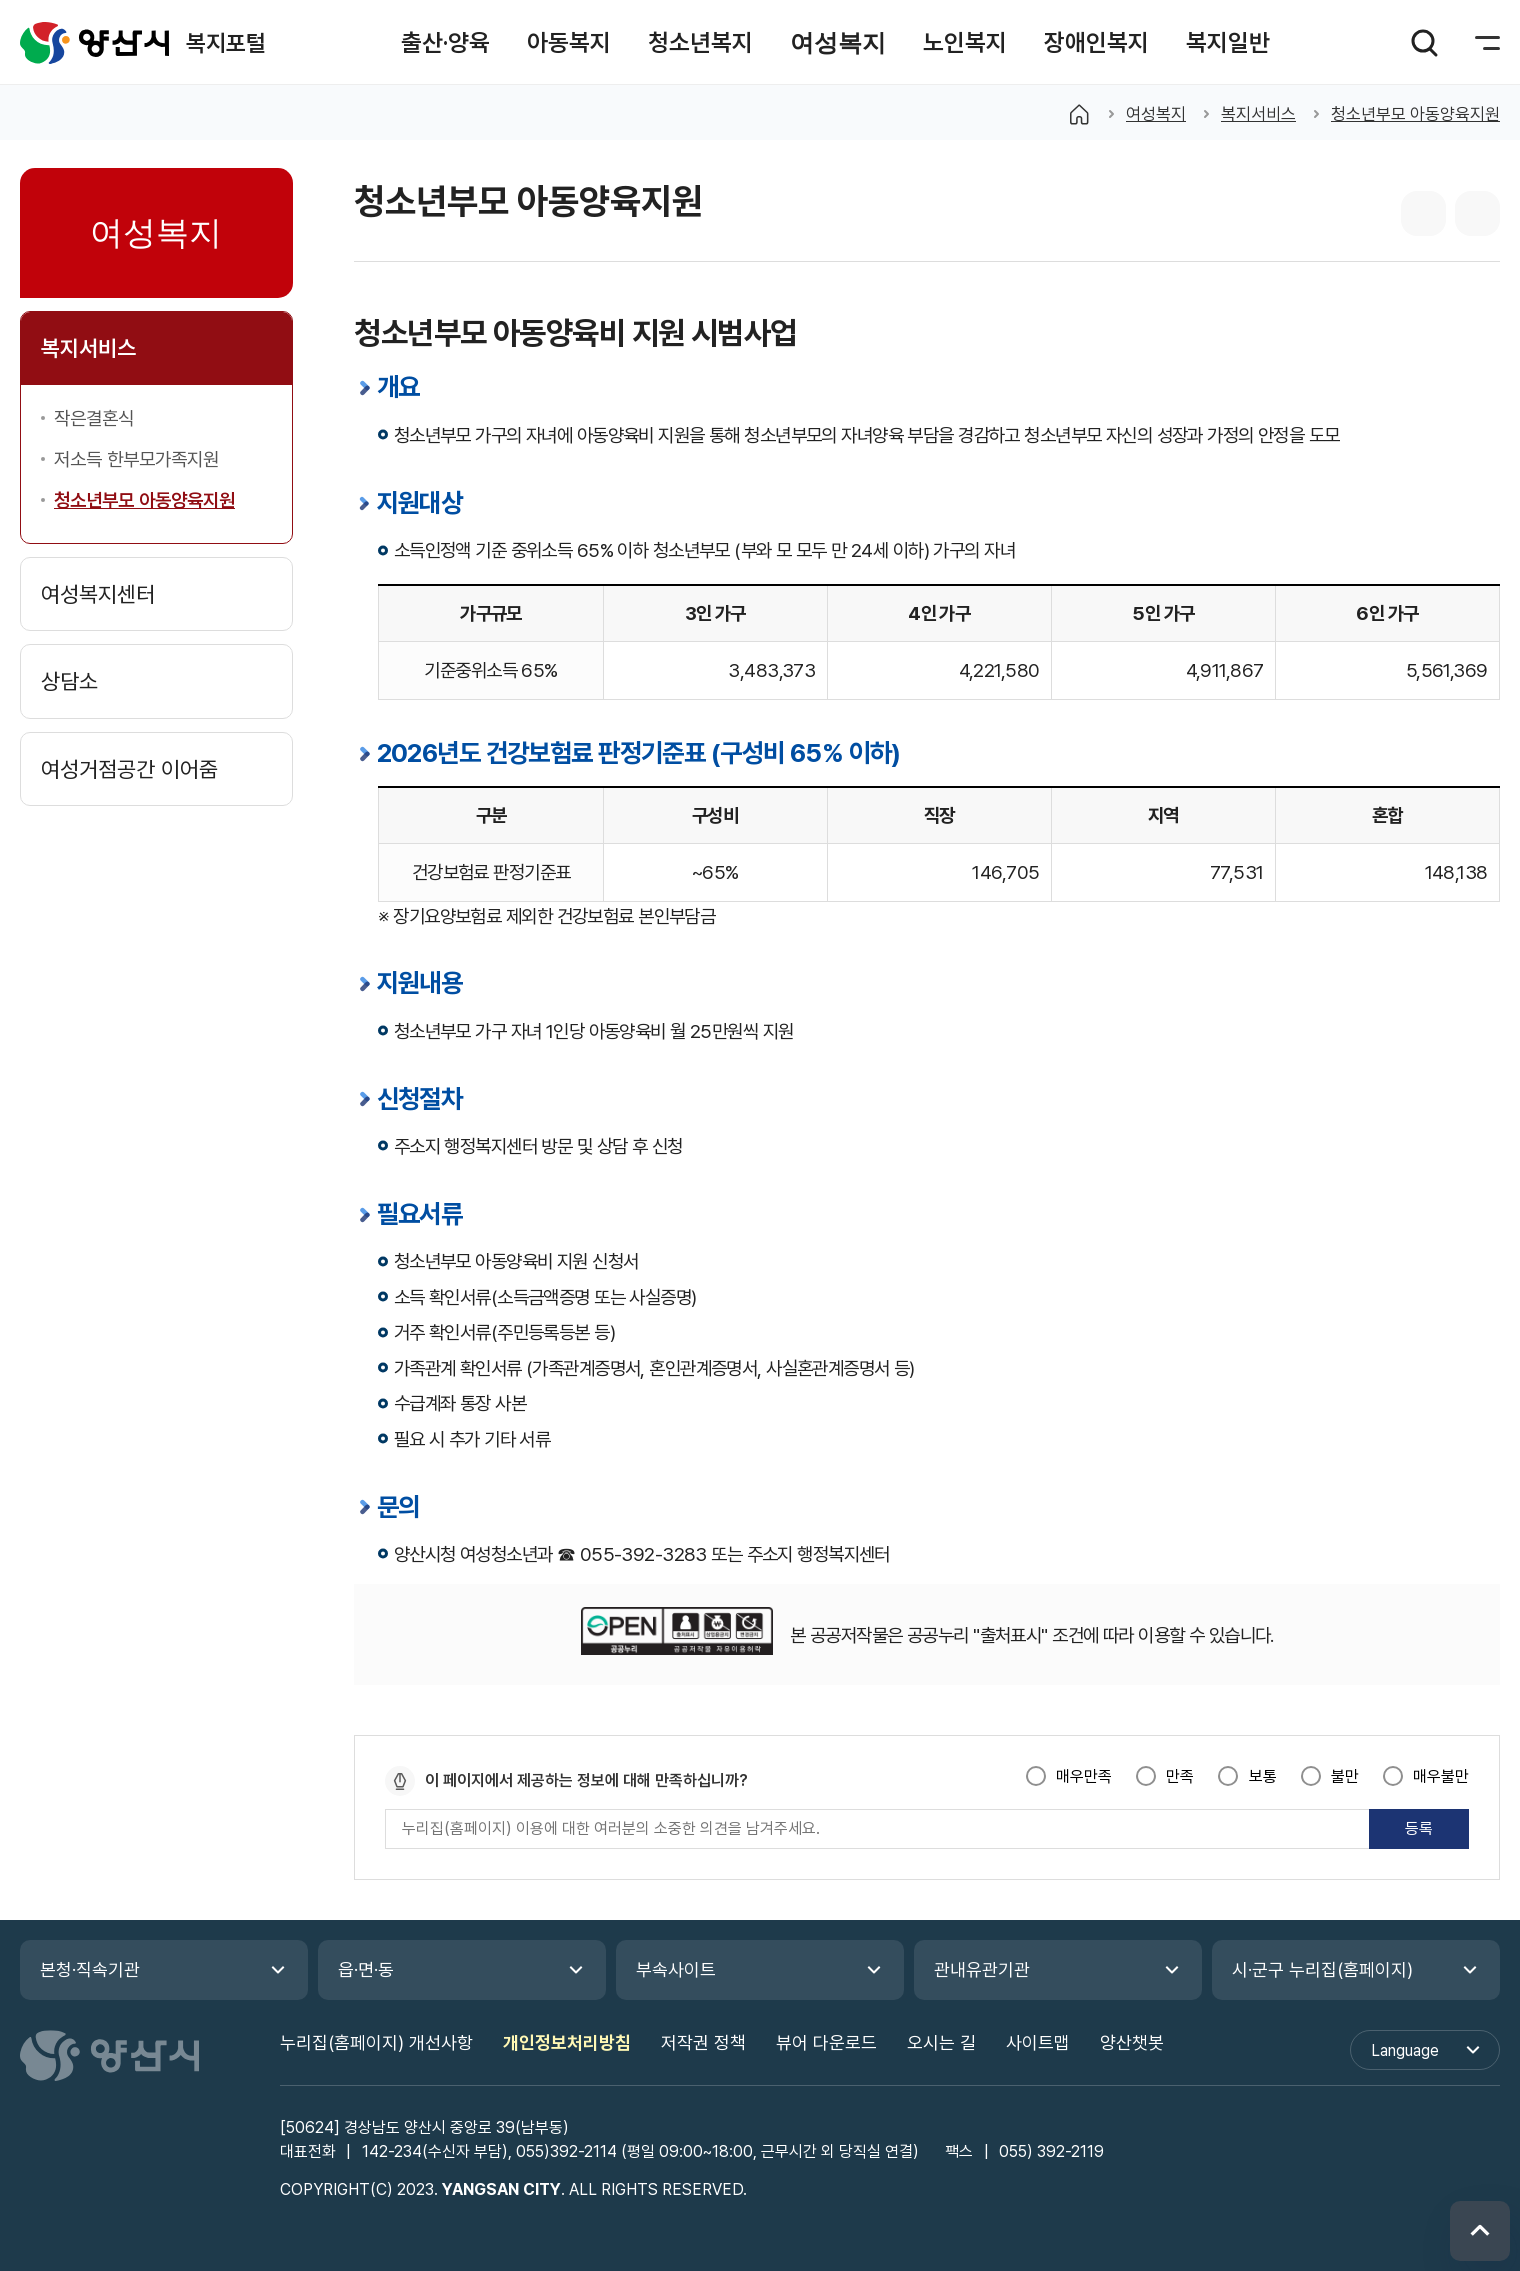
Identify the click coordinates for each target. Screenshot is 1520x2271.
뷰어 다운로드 (826, 2042)
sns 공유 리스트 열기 (1423, 213)
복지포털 (95, 42)
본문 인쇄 (1477, 213)
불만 (1345, 1776)
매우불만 (1441, 1776)
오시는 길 (941, 2042)
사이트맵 (1038, 2042)
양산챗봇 (1132, 2042)
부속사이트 (676, 1969)
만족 (1180, 1776)
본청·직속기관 (90, 1969)
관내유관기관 (982, 1969)
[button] (445, 42)
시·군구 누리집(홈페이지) (1322, 1969)
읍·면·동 (366, 1969)
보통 (1263, 1776)
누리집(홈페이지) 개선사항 (376, 2042)
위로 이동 (1480, 2231)
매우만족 (1084, 1776)
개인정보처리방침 (567, 2042)
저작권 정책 (703, 2042)
